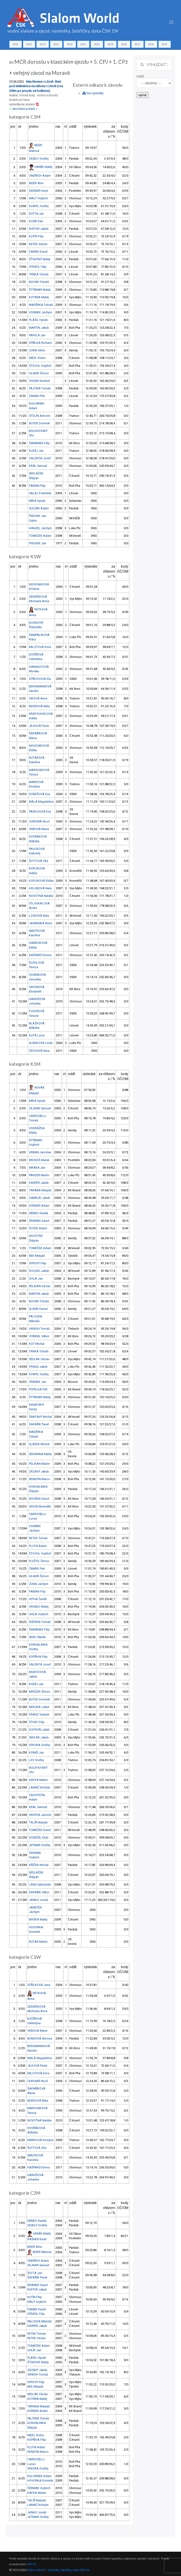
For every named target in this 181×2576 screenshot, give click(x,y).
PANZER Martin (39, 1175)
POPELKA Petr (38, 1389)
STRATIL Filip (37, 266)
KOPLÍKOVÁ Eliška (41, 880)
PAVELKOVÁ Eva (40, 811)
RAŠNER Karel (38, 190)
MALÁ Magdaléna (41, 801)
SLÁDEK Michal (39, 1444)
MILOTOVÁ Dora (40, 647)
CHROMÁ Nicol (39, 821)
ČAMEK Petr (37, 396)
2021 (83, 44)
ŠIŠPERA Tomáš (40, 1622)
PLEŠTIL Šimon (39, 1561)
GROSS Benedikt (40, 1506)
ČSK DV (31, 2564)
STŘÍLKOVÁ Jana (38, 1985)
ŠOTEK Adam (38, 1228)
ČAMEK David (38, 251)
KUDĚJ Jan (36, 450)
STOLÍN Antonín (39, 415)
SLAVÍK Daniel (38, 1309)
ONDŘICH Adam (40, 175)
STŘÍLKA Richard (40, 343)
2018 (124, 44)
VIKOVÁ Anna (38, 698)
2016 (151, 44)
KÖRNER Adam (39, 1205)
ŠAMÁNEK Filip (39, 443)
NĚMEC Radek (38, 1213)
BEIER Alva (36, 183)
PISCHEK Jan (37, 543)
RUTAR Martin (38, 1941)
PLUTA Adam (38, 1546)
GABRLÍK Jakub (39, 1198)
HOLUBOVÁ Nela (40, 888)
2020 (97, 44)
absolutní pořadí (23, 109)
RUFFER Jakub (39, 228)
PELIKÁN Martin (39, 1463)
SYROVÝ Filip (37, 1263)
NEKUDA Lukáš (39, 1707)
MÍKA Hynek (37, 500)
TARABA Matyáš (40, 1190)
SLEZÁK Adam (39, 508)
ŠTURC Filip (37, 1722)
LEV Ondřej (36, 1760)
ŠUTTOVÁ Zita (38, 861)
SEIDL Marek (37, 1637)
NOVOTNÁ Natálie (41, 896)
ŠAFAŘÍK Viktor (39, 1892)
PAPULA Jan (37, 335)
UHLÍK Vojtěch (38, 1614)
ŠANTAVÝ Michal (40, 1416)
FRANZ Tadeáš (39, 1714)
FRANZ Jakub (38, 1366)
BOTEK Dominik (39, 423)
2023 (56, 44)
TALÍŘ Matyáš (38, 1822)
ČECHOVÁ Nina (39, 1050)
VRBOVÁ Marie (39, 829)
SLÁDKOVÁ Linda (41, 1043)
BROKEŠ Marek (39, 1160)
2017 (137, 44)
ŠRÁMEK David (39, 1220)
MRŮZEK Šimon (39, 1691)
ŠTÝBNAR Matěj (39, 289)
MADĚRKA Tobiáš (41, 305)
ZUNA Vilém (37, 350)
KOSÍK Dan (36, 221)
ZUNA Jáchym (38, 1584)
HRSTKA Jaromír (40, 1815)
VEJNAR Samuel (40, 1108)
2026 (15, 44)
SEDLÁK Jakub (39, 1737)
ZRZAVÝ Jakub (39, 1471)
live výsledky (92, 93)
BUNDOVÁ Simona (39, 2038)
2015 (164, 44)
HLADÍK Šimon (39, 373)
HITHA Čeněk (38, 1599)
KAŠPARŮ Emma (40, 955)
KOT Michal (36, 1343)
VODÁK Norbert (39, 381)
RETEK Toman (38, 1538)
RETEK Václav (38, 244)
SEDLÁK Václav (39, 1359)
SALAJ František (40, 493)
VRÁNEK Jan (37, 1382)
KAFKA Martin (38, 1780)
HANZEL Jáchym (40, 528)
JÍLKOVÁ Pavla (39, 726)
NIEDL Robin (37, 358)
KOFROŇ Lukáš (39, 1729)
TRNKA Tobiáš (39, 274)
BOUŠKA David (39, 1498)
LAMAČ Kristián (39, 1787)
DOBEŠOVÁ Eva (39, 794)
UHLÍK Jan (36, 1278)
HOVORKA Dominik (40, 2480)
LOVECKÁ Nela (39, 915)
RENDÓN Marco (39, 1479)
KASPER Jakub (39, 1182)
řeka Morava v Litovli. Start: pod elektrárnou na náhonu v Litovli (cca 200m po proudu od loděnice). (36, 86)
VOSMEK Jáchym (40, 312)
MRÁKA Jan (37, 1167)
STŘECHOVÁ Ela (40, 679)
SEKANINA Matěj (40, 1454)
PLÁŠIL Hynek (38, 320)
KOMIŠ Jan (36, 1752)
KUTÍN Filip (36, 236)
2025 (29, 44)
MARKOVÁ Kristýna (40, 2140)
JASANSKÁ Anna (40, 923)
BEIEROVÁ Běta (39, 706)
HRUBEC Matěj (39, 1606)
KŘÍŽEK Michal (39, 1865)
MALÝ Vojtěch (38, 198)
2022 (70, 44)
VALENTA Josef (40, 458)
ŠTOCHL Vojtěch (40, 365)
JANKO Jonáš (38, 1900)
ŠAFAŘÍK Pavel (39, 1424)
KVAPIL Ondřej (39, 206)
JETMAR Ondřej (39, 1845)
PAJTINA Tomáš (40, 388)
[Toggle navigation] (171, 22)
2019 (110, 44)
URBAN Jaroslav (40, 1152)
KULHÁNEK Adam (39, 2476)
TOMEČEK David (40, 1830)
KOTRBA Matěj (39, 297)
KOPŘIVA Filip (38, 1656)
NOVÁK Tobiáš (39, 282)
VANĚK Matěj (43, 167)
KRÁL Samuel (38, 466)
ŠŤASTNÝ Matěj (39, 259)
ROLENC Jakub (39, 1271)
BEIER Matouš (42, 2252)
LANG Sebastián (40, 1884)
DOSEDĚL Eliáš (39, 1837)
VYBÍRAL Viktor (39, 1336)
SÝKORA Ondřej (39, 1745)
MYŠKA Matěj (38, 1919)
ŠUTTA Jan (36, 213)
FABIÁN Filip (37, 485)
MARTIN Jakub (39, 327)
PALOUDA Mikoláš (39, 2321)
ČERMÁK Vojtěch (38, 2488)
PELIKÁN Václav (39, 1286)
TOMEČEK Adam (40, 535)
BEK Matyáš (37, 1255)
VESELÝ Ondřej (39, 158)
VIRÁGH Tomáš (39, 1328)
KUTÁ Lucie (37, 1035)
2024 (42, 44)
